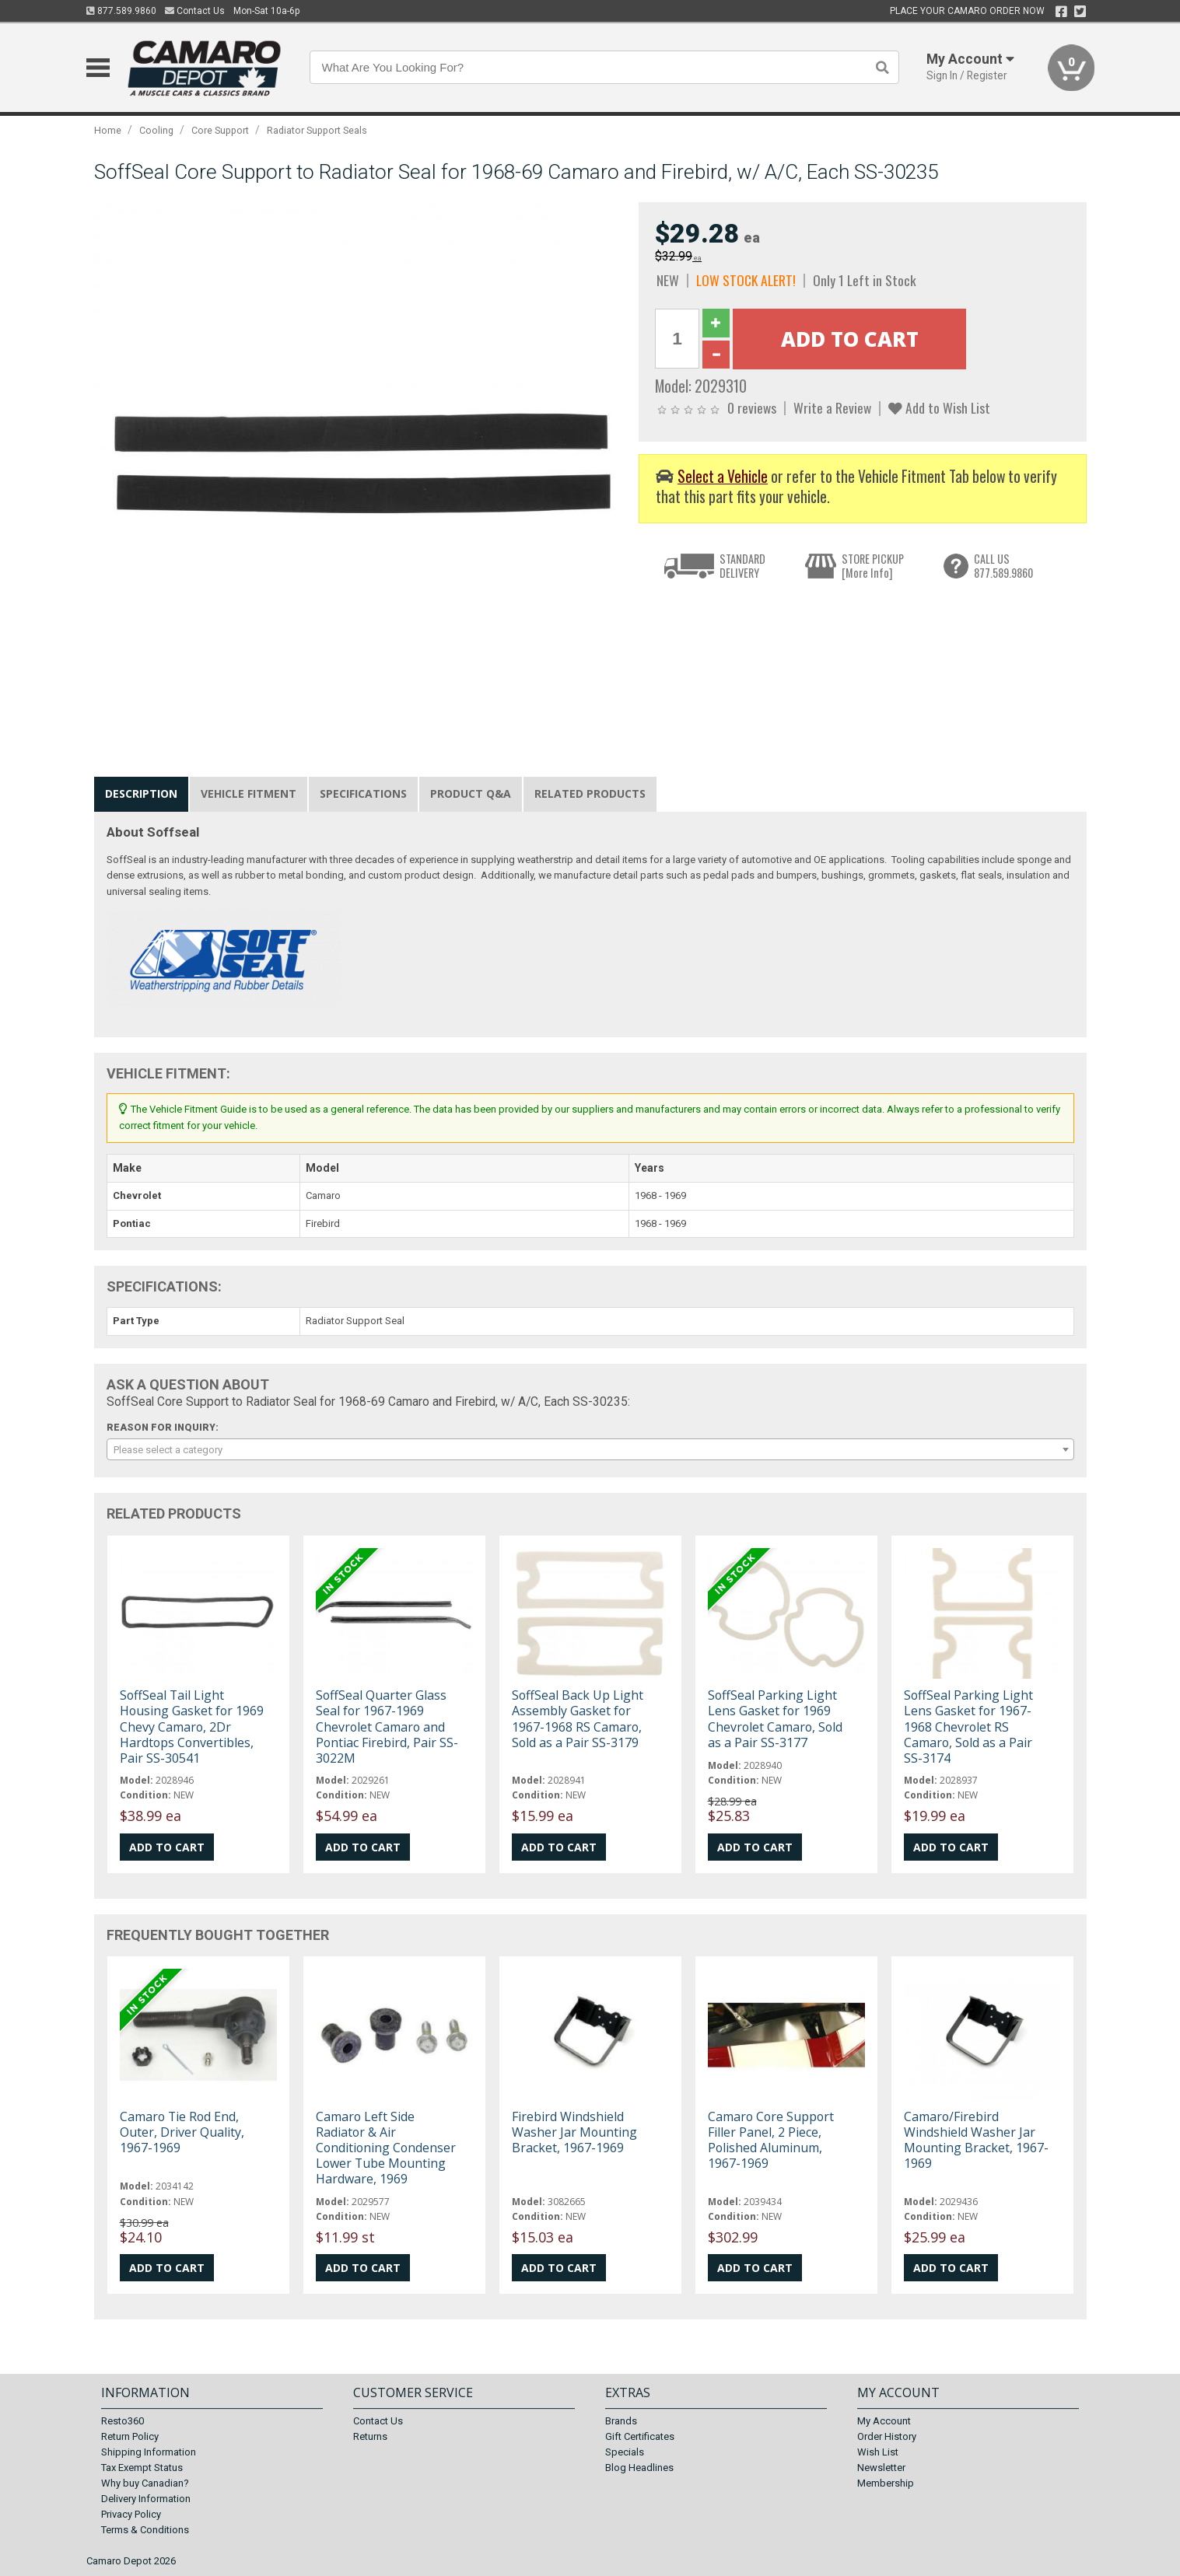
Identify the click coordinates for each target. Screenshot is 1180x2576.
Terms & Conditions (145, 2530)
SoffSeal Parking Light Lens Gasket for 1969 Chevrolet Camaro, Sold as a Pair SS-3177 (775, 1718)
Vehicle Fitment (248, 793)
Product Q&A (470, 793)
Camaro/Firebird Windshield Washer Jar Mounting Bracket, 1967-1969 (976, 2140)
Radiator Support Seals (317, 130)
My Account (884, 2421)
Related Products (590, 793)
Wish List (877, 2452)
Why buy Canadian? (145, 2483)
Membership (885, 2483)
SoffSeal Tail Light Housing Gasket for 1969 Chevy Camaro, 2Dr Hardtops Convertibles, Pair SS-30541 (192, 1726)
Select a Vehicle (723, 476)
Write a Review (832, 407)
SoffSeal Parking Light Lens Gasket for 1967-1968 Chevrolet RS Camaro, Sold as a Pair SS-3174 (968, 1726)
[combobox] (590, 1449)
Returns (370, 2436)
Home (107, 130)
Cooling (156, 130)
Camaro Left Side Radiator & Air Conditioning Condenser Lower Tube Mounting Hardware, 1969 (386, 2148)
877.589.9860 (121, 10)
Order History (886, 2436)
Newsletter (881, 2467)
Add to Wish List (939, 407)
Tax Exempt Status (142, 2467)
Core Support (220, 130)
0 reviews (751, 407)
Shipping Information (148, 2452)
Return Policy (130, 2436)
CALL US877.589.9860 (1003, 566)
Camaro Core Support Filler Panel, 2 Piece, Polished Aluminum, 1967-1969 (771, 2140)
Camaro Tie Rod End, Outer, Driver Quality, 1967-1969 (182, 2132)
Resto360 (122, 2421)
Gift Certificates (639, 2436)
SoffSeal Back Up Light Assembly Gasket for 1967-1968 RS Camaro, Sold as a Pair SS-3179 (577, 1718)
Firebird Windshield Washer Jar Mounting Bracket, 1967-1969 (574, 2132)
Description (141, 793)
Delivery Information (146, 2498)
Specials (624, 2452)
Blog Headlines (639, 2467)
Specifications (363, 793)
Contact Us (195, 10)
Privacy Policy (131, 2514)
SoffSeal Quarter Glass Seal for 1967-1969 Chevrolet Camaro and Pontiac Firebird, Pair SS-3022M (387, 1726)
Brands (621, 2421)
